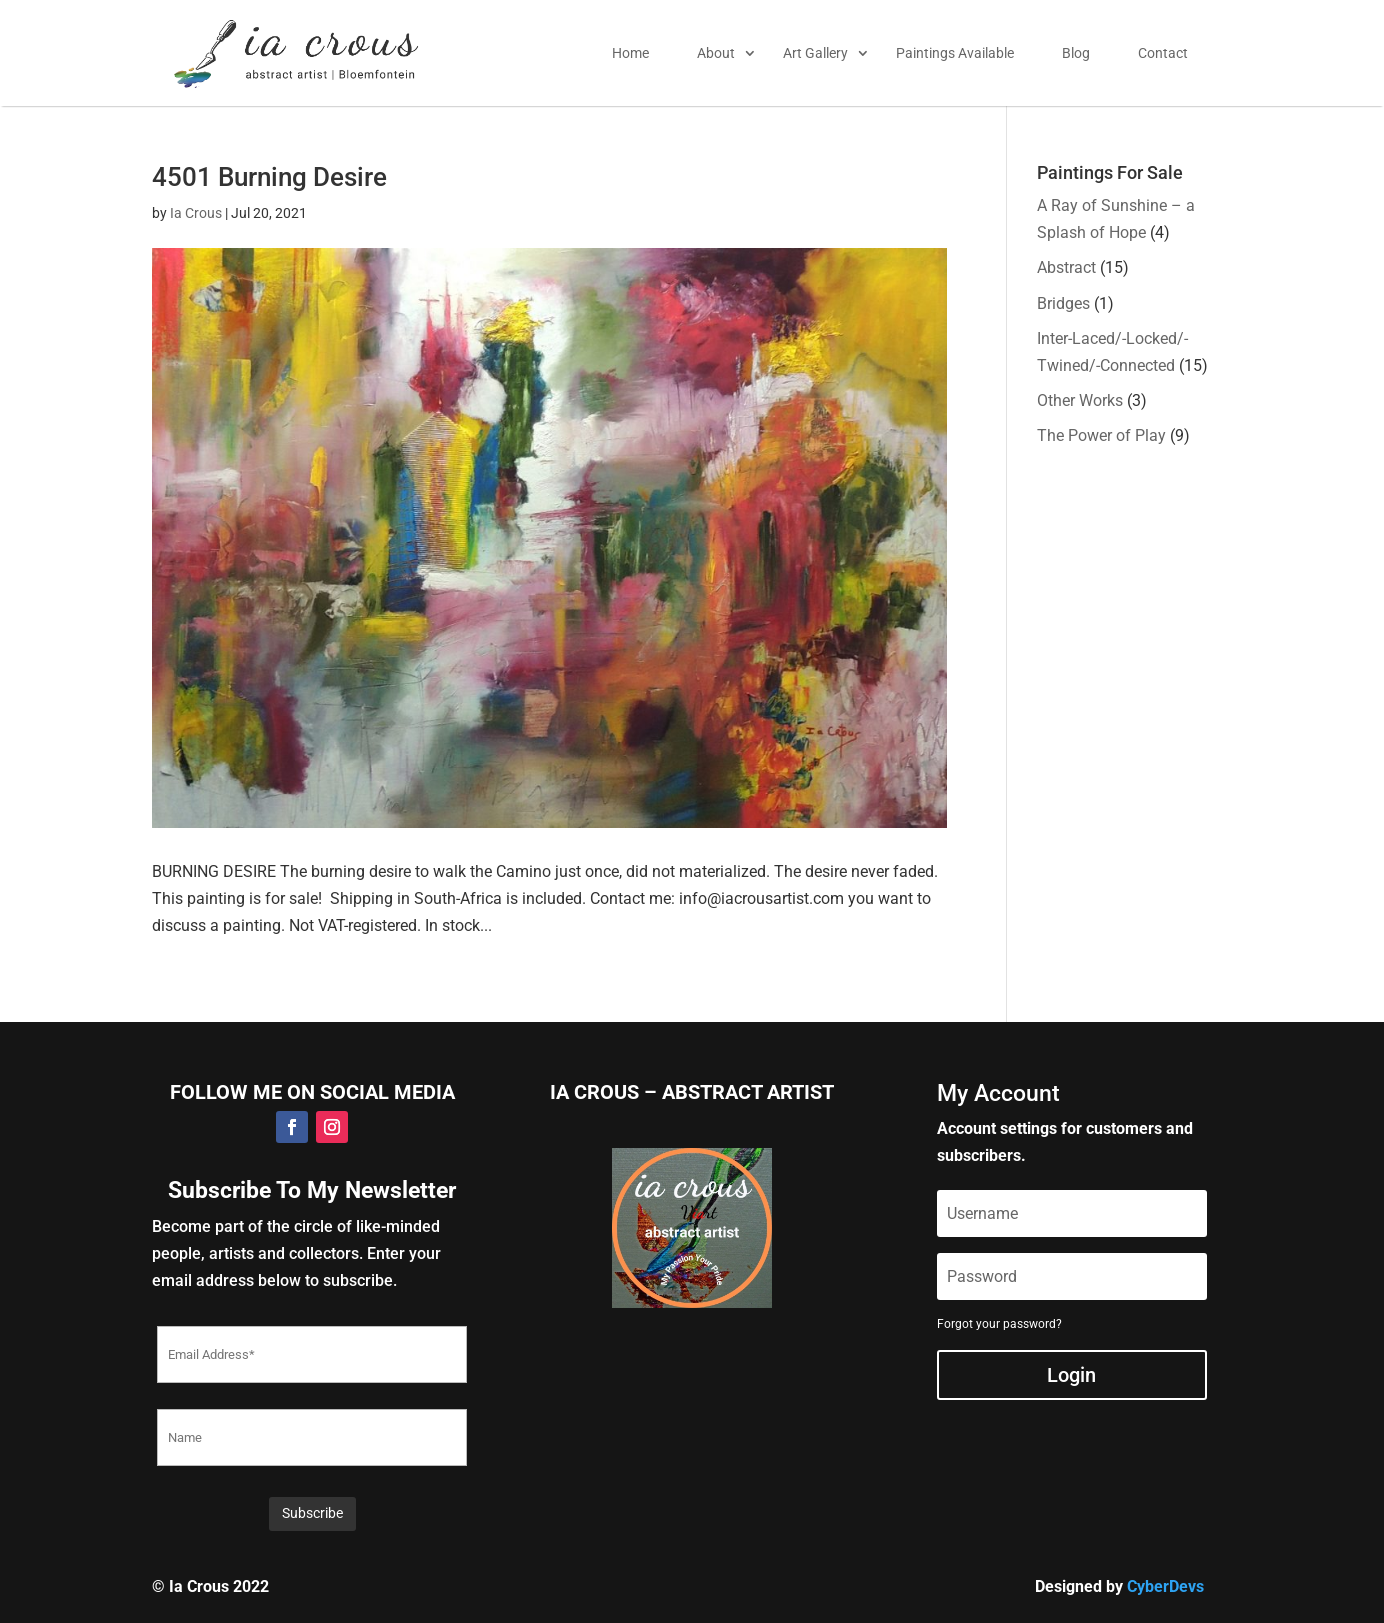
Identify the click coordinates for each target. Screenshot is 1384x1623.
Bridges (1063, 303)
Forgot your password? (999, 1324)
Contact (1163, 53)
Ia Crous (196, 213)
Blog (1076, 53)
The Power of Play (1101, 435)
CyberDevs (1165, 1586)
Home (630, 53)
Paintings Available (955, 53)
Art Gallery (815, 53)
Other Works (1080, 400)
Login (1071, 1375)
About (716, 53)
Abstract (1066, 267)
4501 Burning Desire (269, 177)
